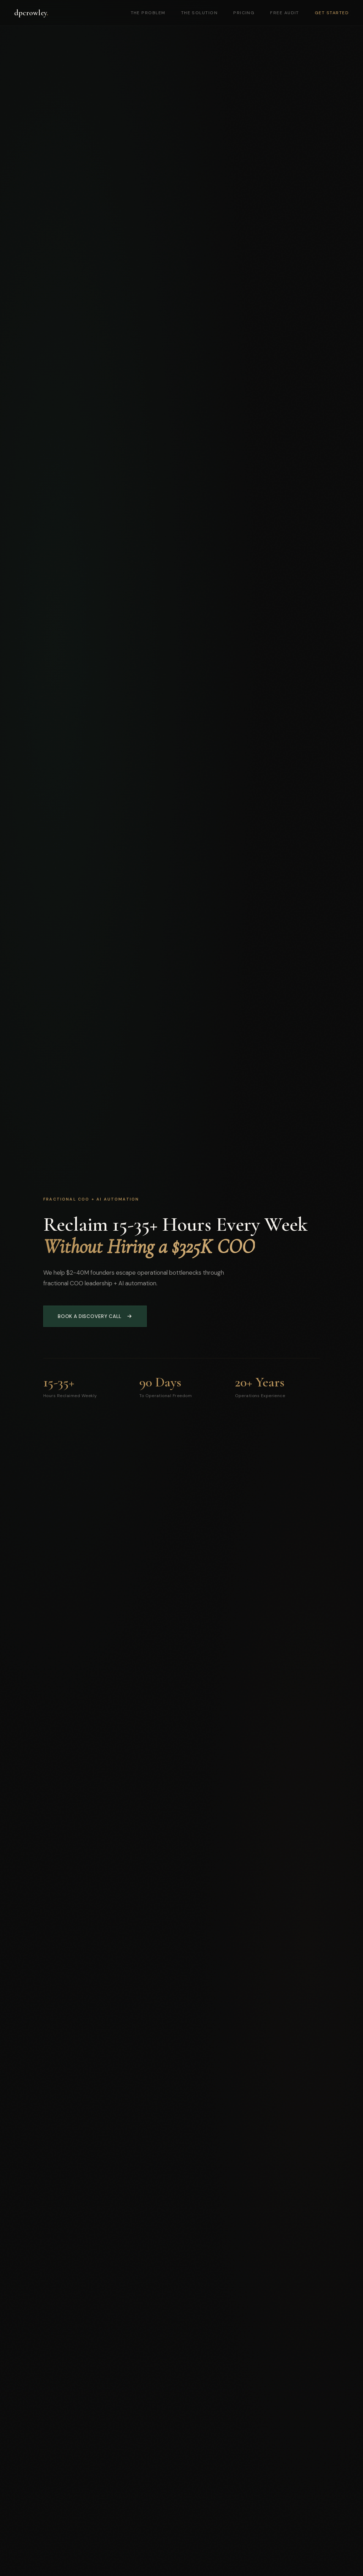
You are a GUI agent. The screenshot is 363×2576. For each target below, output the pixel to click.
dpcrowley (31, 12)
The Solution (199, 13)
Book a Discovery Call (95, 1316)
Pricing (244, 13)
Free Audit (284, 13)
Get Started (332, 13)
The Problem (148, 13)
